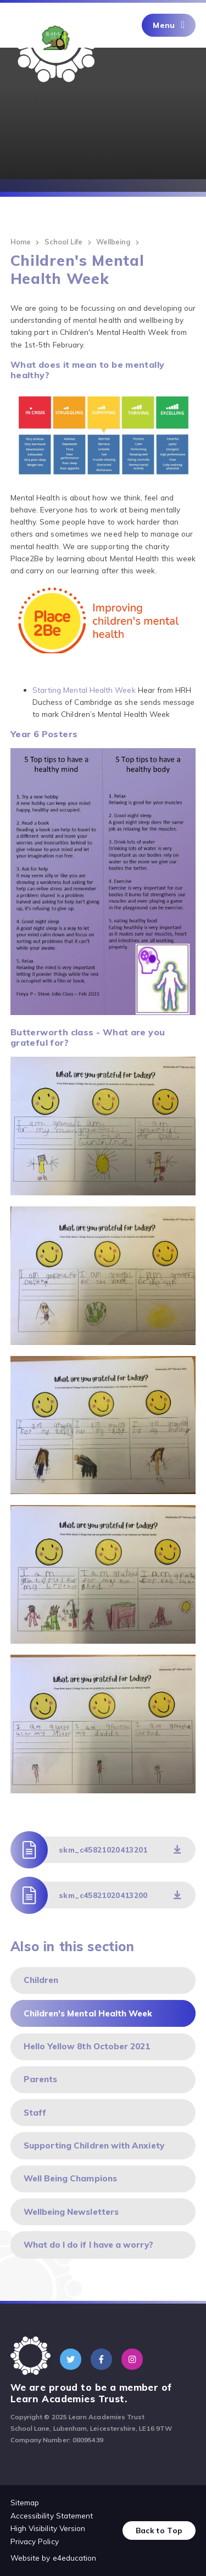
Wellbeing (113, 241)
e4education (75, 2557)
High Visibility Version (48, 2528)
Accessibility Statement (51, 2515)
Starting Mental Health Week (84, 689)
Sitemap (24, 2502)
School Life (63, 241)
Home (20, 241)
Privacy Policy (34, 2541)
